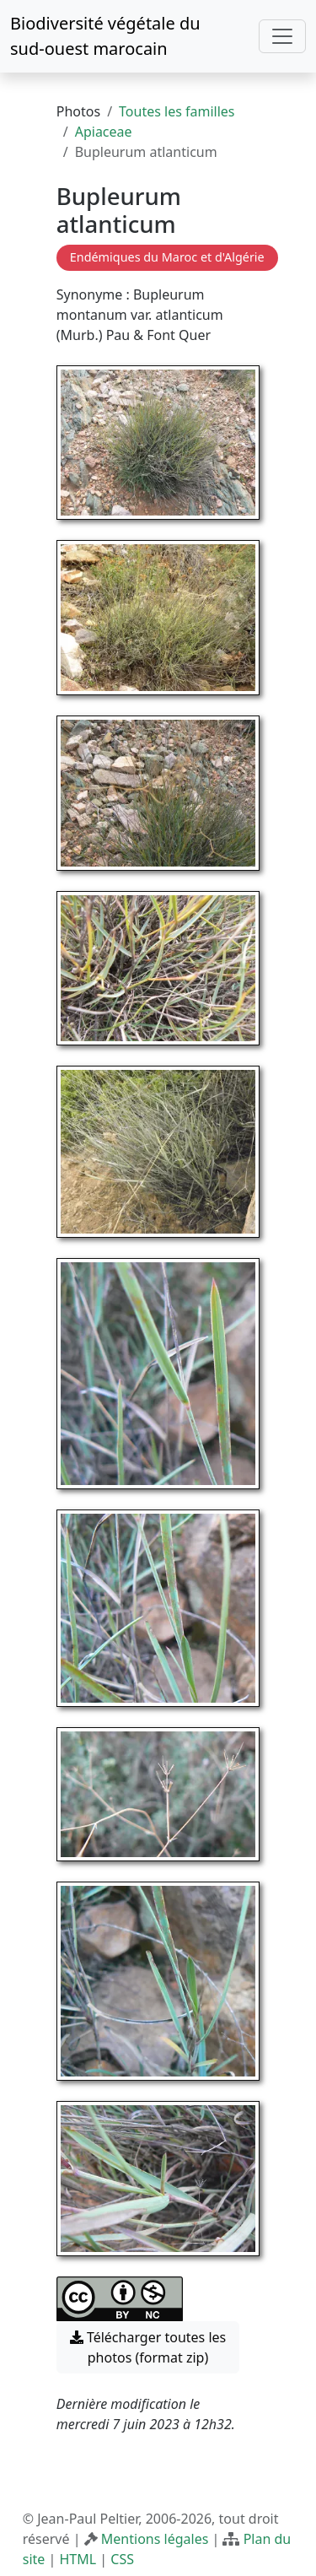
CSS (122, 2559)
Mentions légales (155, 2539)
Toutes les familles (176, 111)
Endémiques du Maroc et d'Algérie (167, 257)
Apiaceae (103, 131)
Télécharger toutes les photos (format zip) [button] (148, 2347)
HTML (77, 2559)
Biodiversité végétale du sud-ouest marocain (105, 36)
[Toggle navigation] (282, 36)
